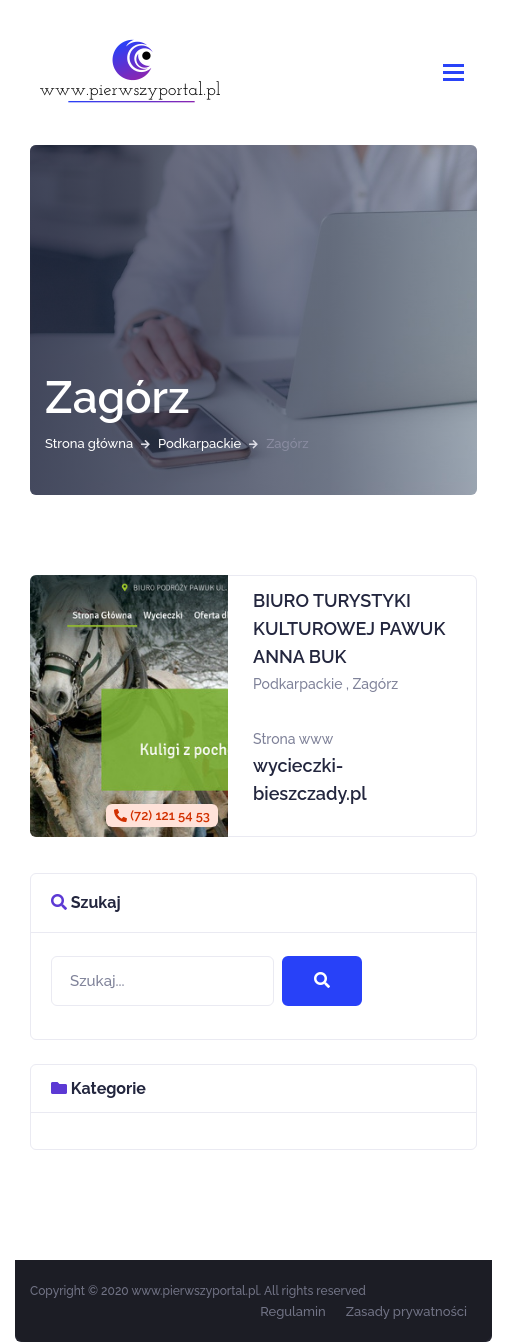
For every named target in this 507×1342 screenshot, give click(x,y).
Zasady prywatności (406, 1311)
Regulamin (293, 1311)
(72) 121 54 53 (162, 815)
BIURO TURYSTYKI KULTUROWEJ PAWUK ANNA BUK (349, 628)
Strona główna (89, 443)
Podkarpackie (199, 443)
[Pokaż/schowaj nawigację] (453, 72)
